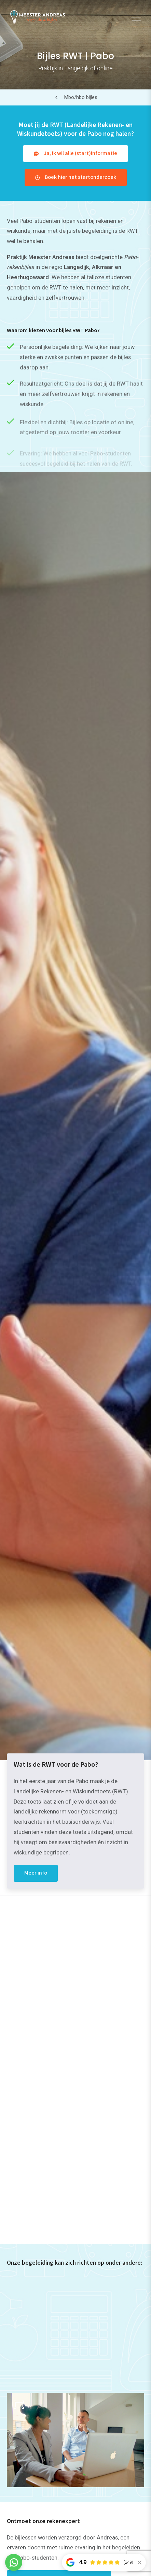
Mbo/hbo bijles (80, 97)
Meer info (35, 1873)
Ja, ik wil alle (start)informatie (80, 153)
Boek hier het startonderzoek (80, 177)
